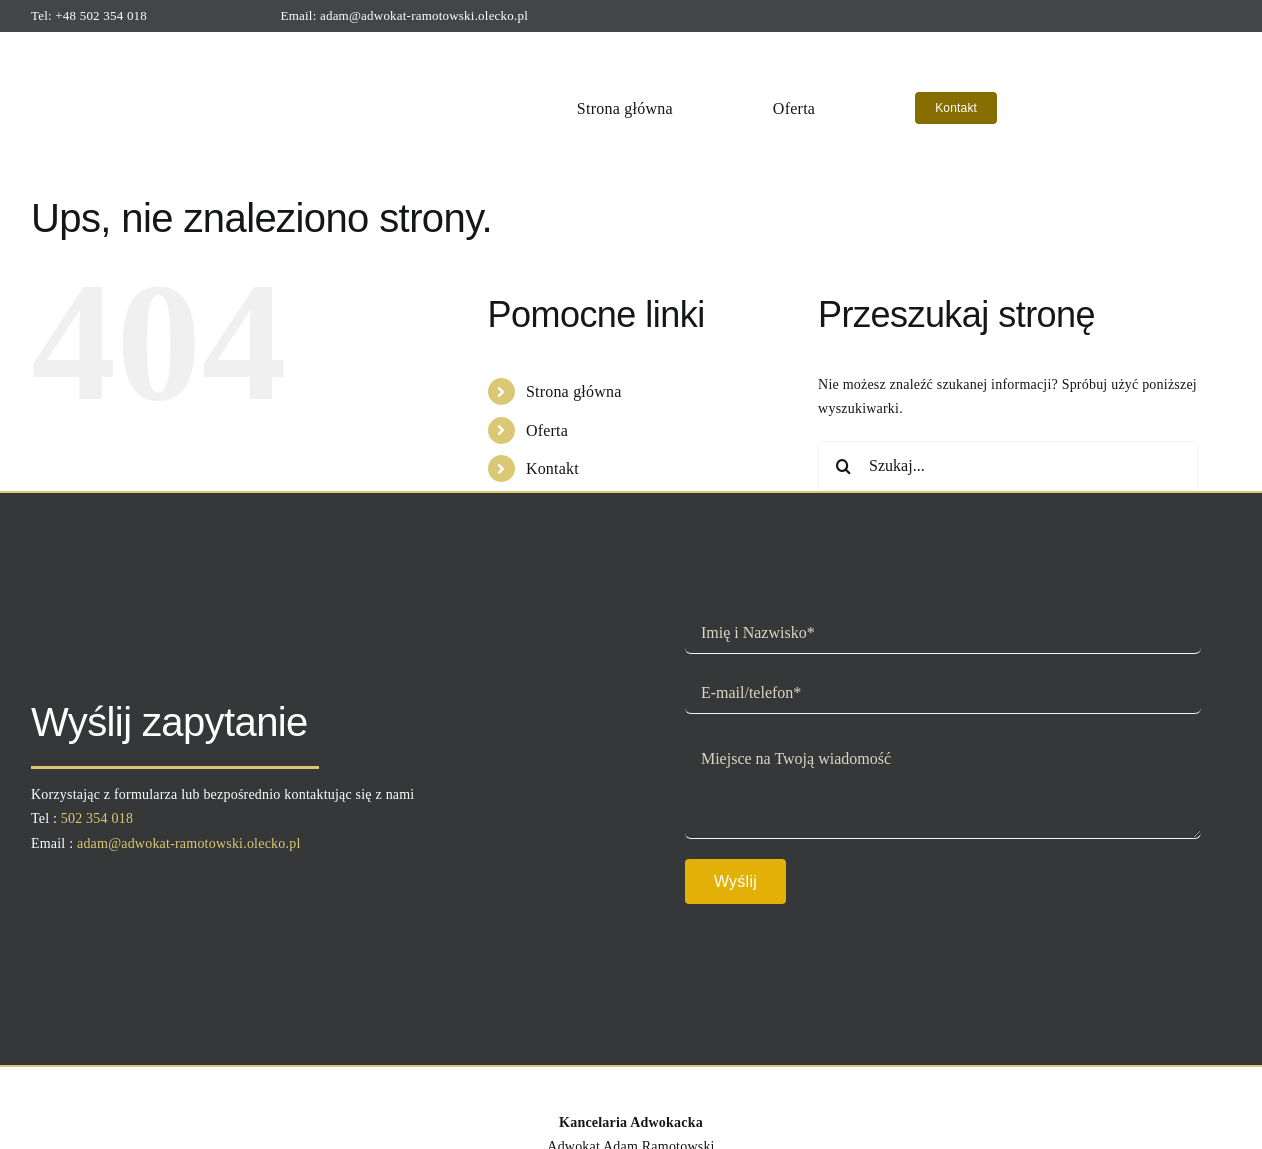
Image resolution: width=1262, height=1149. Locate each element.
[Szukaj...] (1008, 466)
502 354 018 (97, 818)
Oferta (547, 430)
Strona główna (574, 391)
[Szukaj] (843, 466)
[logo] (163, 48)
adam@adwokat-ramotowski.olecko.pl (424, 15)
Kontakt (552, 468)
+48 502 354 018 (101, 15)
